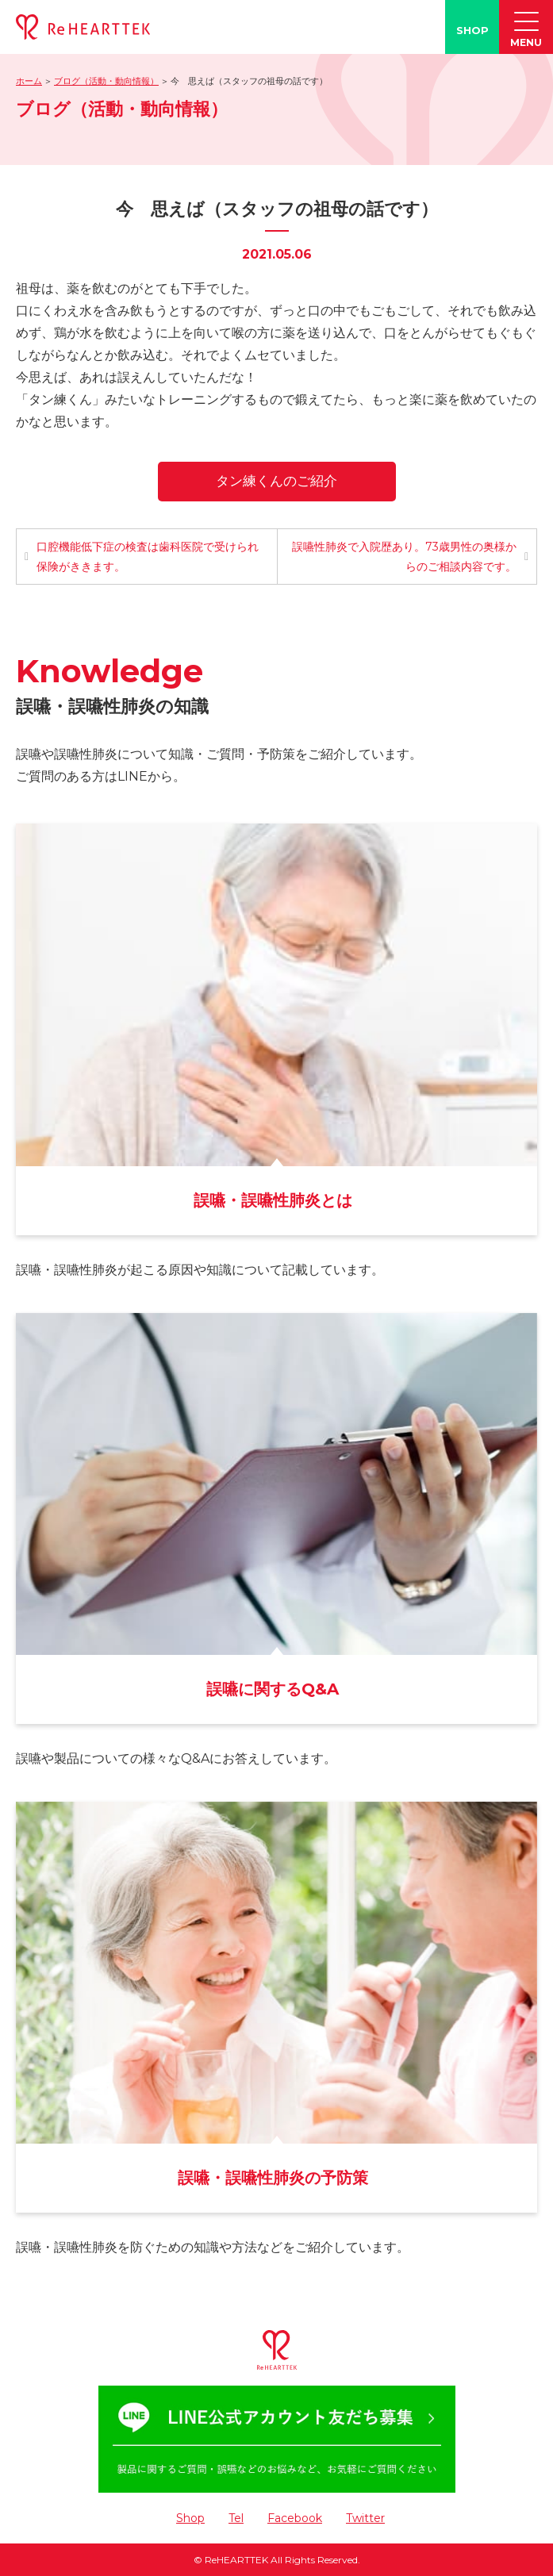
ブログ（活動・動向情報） (106, 80)
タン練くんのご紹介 (276, 481)
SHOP (472, 30)
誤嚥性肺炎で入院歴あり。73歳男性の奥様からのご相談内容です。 (404, 556)
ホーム (29, 80)
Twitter (365, 2518)
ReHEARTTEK (236, 2560)
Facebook (294, 2518)
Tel (236, 2518)
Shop (190, 2518)
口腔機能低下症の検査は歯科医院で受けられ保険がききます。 (147, 556)
